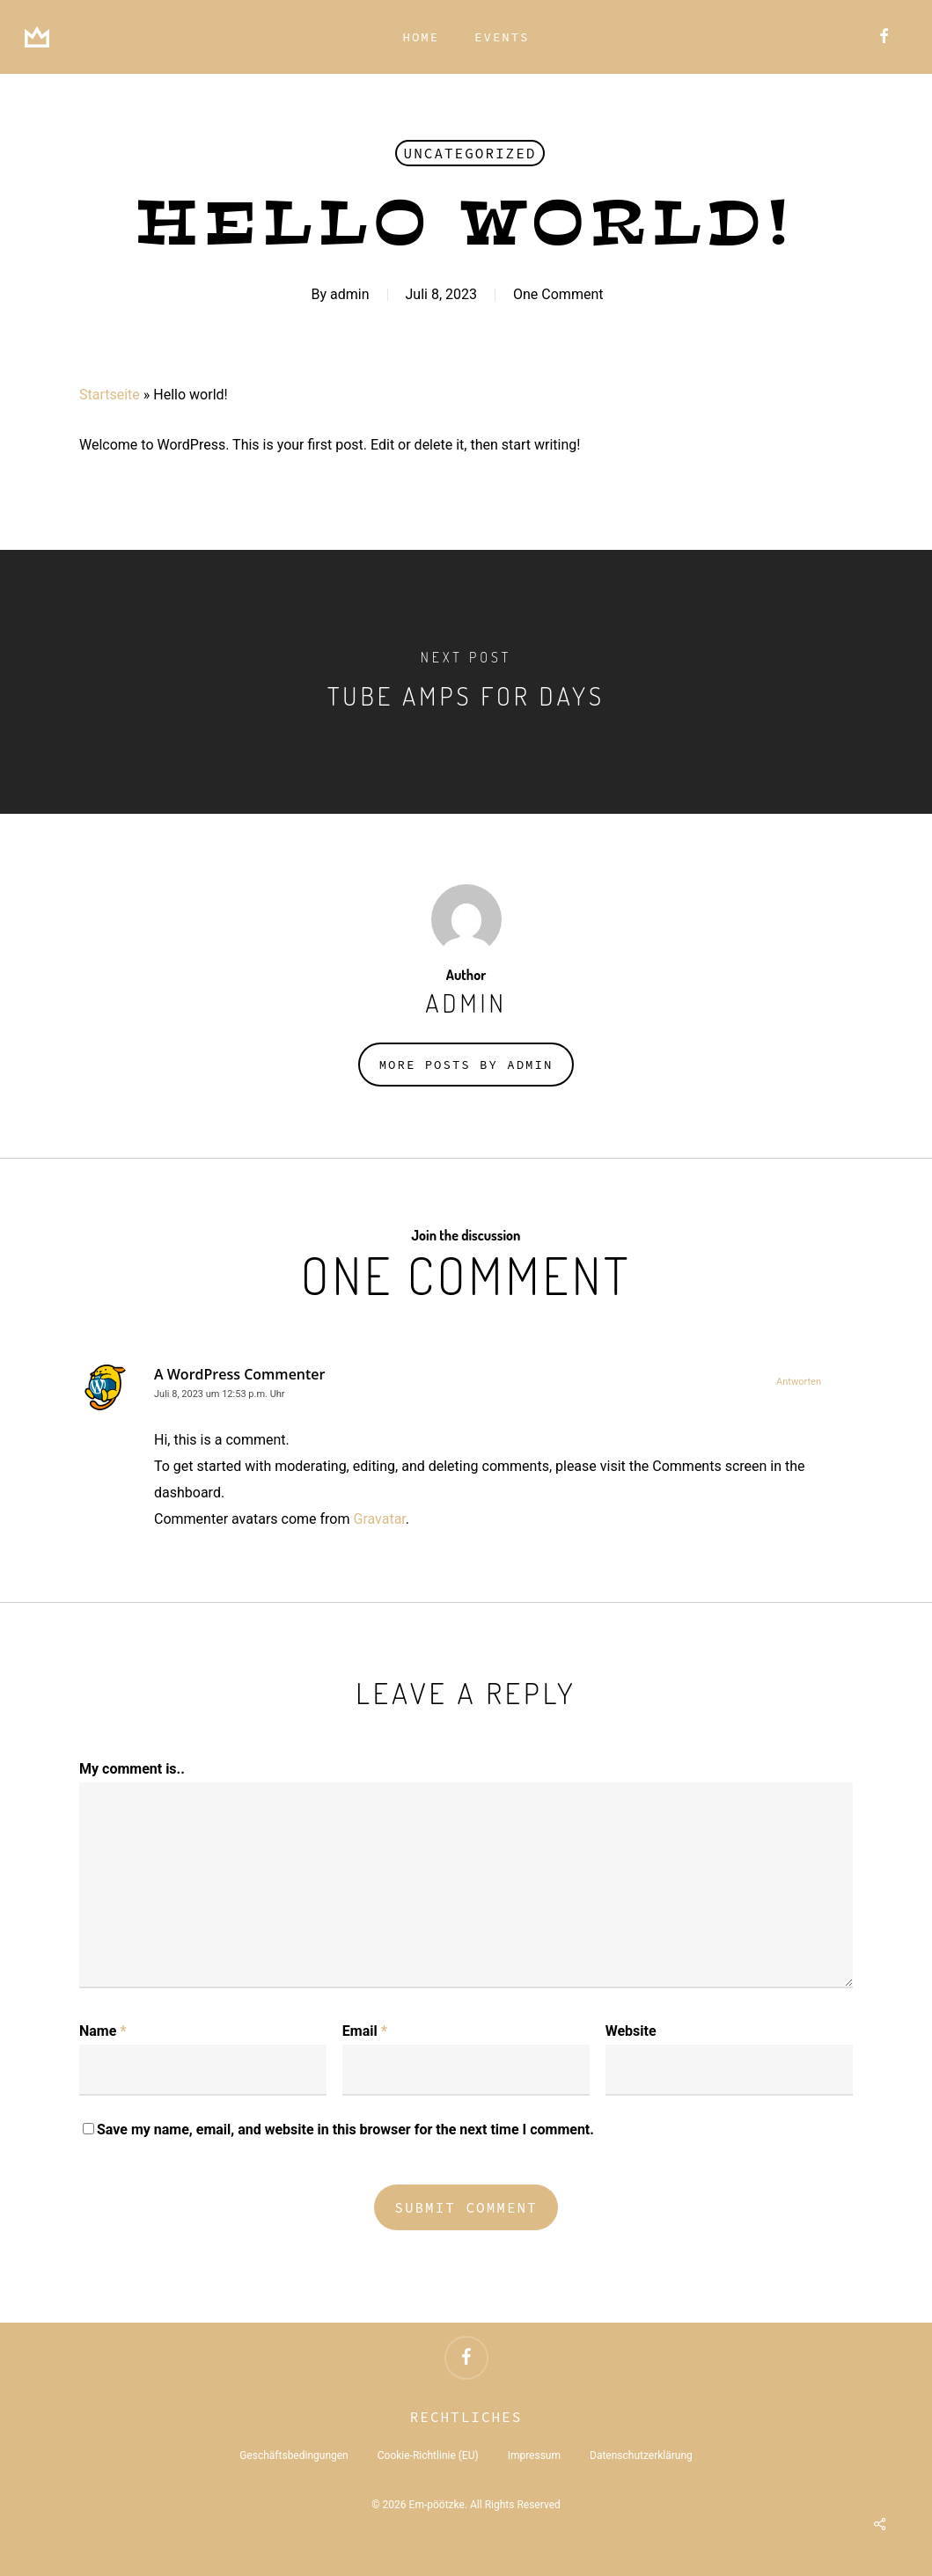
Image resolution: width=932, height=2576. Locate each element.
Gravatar (379, 1519)
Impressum (534, 2455)
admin (349, 294)
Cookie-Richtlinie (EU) (428, 2455)
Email (364, 2031)
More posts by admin (466, 1064)
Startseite (109, 394)
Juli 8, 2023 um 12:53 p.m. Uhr (219, 1394)
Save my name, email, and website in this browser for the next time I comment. (345, 2129)
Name (103, 2031)
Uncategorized (470, 153)
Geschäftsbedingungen (294, 2455)
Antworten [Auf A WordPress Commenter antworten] (798, 1381)
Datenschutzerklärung (641, 2455)
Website (631, 2031)
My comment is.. (132, 1768)
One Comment (558, 294)
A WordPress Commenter (239, 1374)
